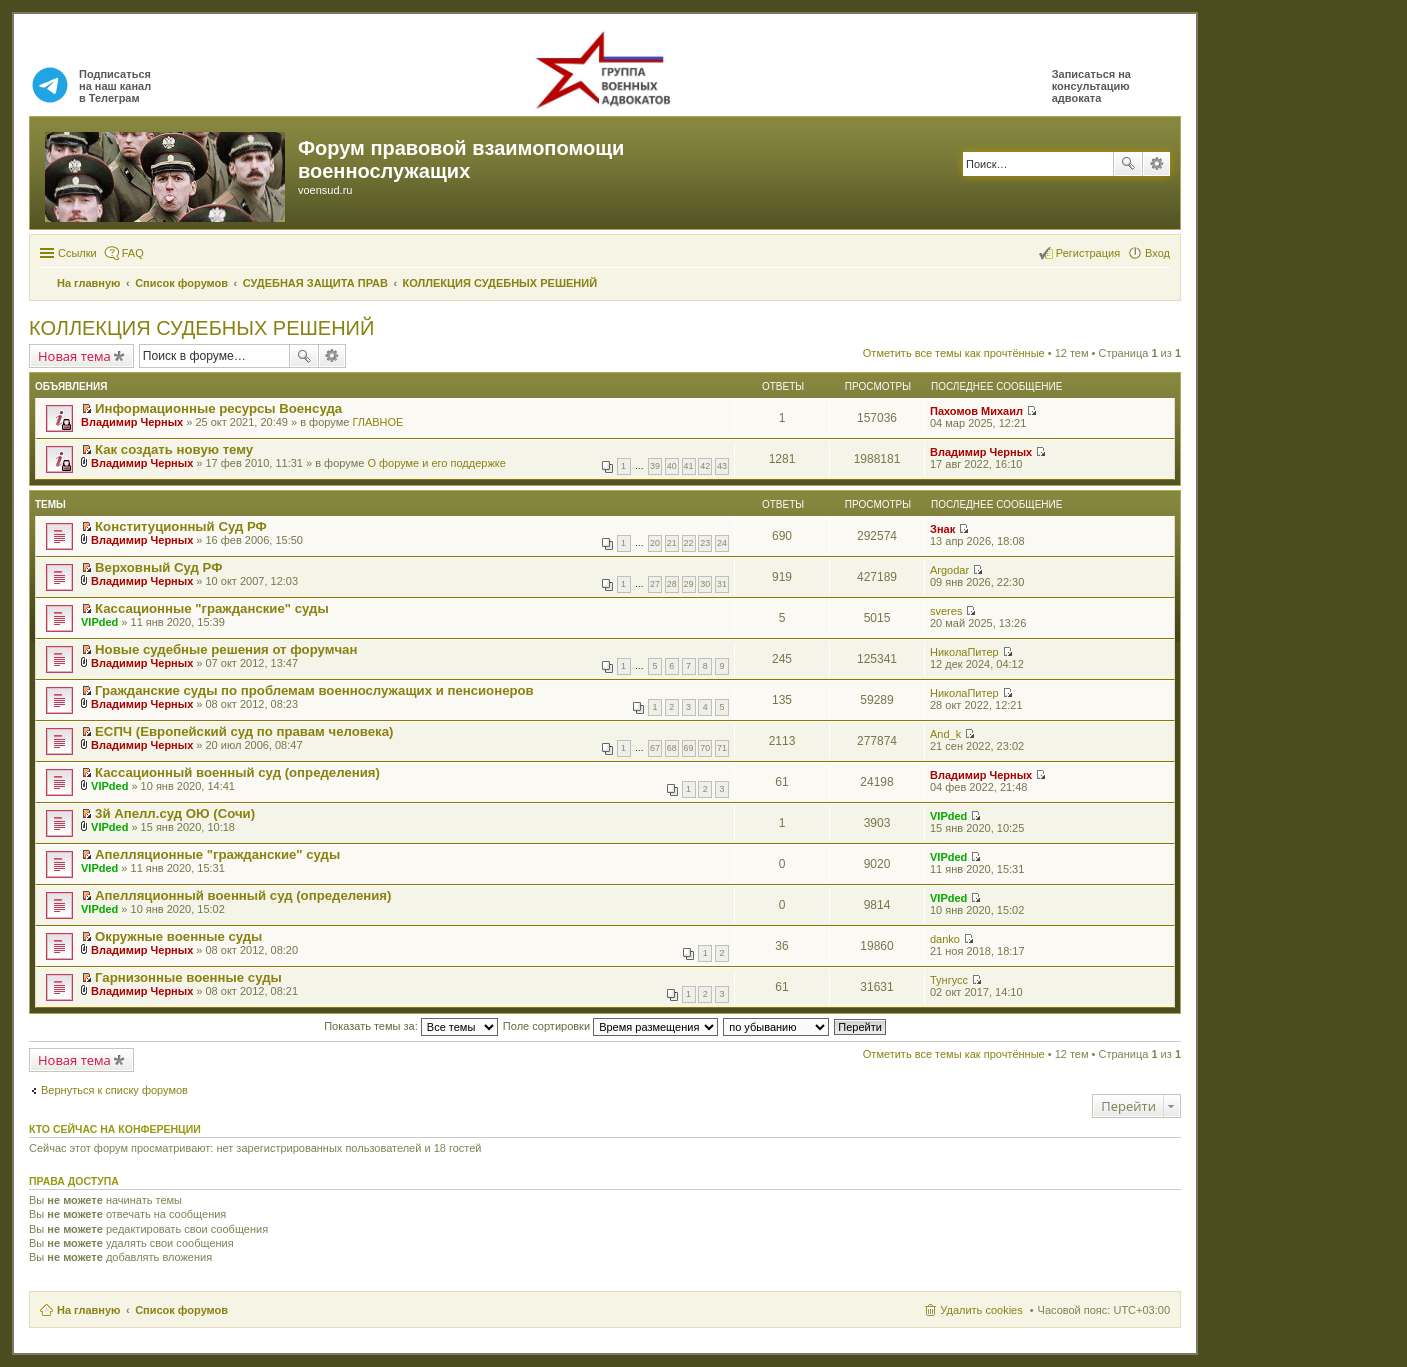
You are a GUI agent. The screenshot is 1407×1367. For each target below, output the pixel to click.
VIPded (99, 622)
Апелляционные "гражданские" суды (217, 854)
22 (689, 543)
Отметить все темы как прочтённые (954, 353)
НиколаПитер (964, 652)
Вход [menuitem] (1157, 253)
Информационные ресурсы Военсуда (218, 408)
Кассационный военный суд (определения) (237, 772)
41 (689, 466)
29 (689, 584)
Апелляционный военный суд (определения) (243, 895)
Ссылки (77, 253)
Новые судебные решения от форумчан (226, 649)
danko (945, 939)
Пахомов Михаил (976, 411)
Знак (942, 529)
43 (722, 466)
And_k (945, 734)
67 (655, 748)
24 (722, 543)
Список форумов (181, 1310)
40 (672, 466)
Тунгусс (949, 980)
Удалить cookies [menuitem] (981, 1310)
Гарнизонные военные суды (188, 977)
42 (705, 466)
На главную (88, 1310)
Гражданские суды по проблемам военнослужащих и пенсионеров (314, 690)
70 (705, 748)
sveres (946, 611)
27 (655, 584)
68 (672, 748)
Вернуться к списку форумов (114, 1090)
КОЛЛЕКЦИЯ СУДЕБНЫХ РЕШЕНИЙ (201, 328)
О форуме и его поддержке (436, 463)
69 (689, 748)
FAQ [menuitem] (133, 253)
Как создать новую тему (174, 449)
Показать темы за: (411, 1026)
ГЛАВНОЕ (377, 422)
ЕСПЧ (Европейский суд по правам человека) (244, 731)
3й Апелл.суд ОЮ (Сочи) (175, 813)
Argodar (949, 570)
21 (672, 543)
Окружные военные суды (178, 936)
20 (655, 543)
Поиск (1128, 164)
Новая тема (74, 356)
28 (672, 584)
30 (705, 584)
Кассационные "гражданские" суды (212, 608)
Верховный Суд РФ (158, 567)
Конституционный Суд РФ (181, 526)
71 (722, 748)
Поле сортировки (610, 1026)
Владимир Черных (132, 422)
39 (655, 466)
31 (722, 584)
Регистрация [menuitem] (1088, 253)
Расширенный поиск (1156, 164)
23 (705, 543)
